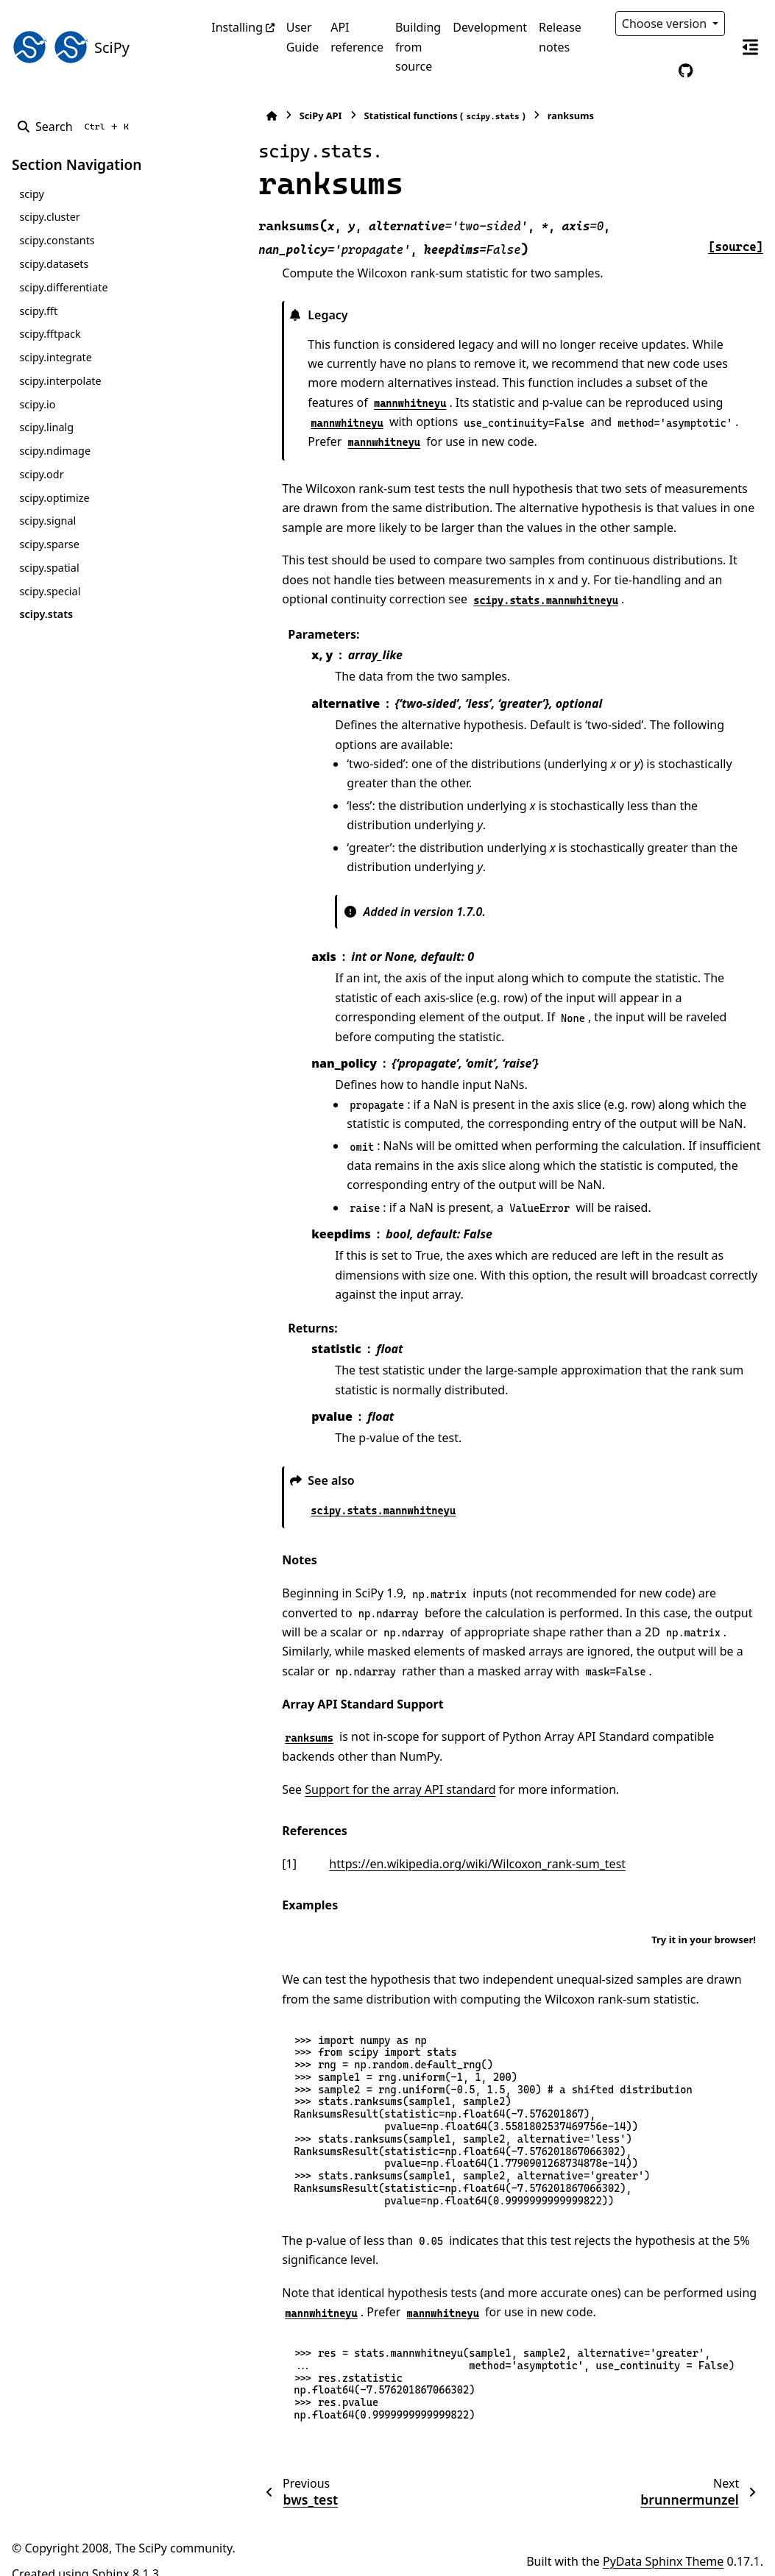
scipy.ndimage (55, 451)
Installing (237, 27)
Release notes (560, 36)
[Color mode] (655, 70)
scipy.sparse (49, 544)
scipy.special (49, 591)
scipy (31, 194)
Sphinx (111, 2555)
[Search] (76, 126)
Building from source (418, 46)
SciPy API (268, 115)
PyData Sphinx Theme (663, 2541)
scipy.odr (41, 474)
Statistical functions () (391, 116)
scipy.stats (46, 614)
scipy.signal (47, 521)
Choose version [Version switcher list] (666, 23)
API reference (356, 36)
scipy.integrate (55, 357)
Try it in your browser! (703, 1920)
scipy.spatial (49, 568)
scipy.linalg (46, 427)
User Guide (302, 36)
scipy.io (37, 404)
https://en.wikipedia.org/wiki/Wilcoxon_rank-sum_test (424, 1844)
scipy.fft (38, 311)
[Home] (218, 116)
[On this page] (750, 47)
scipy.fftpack (49, 334)
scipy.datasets (53, 264)
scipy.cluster (49, 217)
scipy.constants (56, 240)
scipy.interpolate (60, 381)
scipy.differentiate (63, 287)
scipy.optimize (54, 498)
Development (490, 27)
